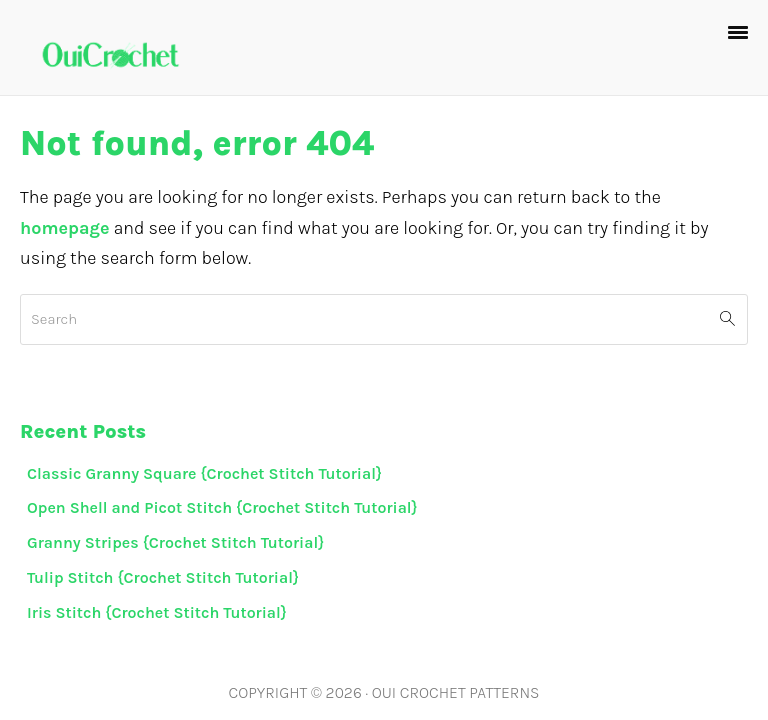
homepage (65, 228)
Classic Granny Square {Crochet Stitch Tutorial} (204, 473)
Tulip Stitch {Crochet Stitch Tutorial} (163, 577)
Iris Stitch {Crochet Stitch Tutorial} (157, 612)
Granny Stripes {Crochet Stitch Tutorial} (175, 542)
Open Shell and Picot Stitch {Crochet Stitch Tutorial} (222, 507)
